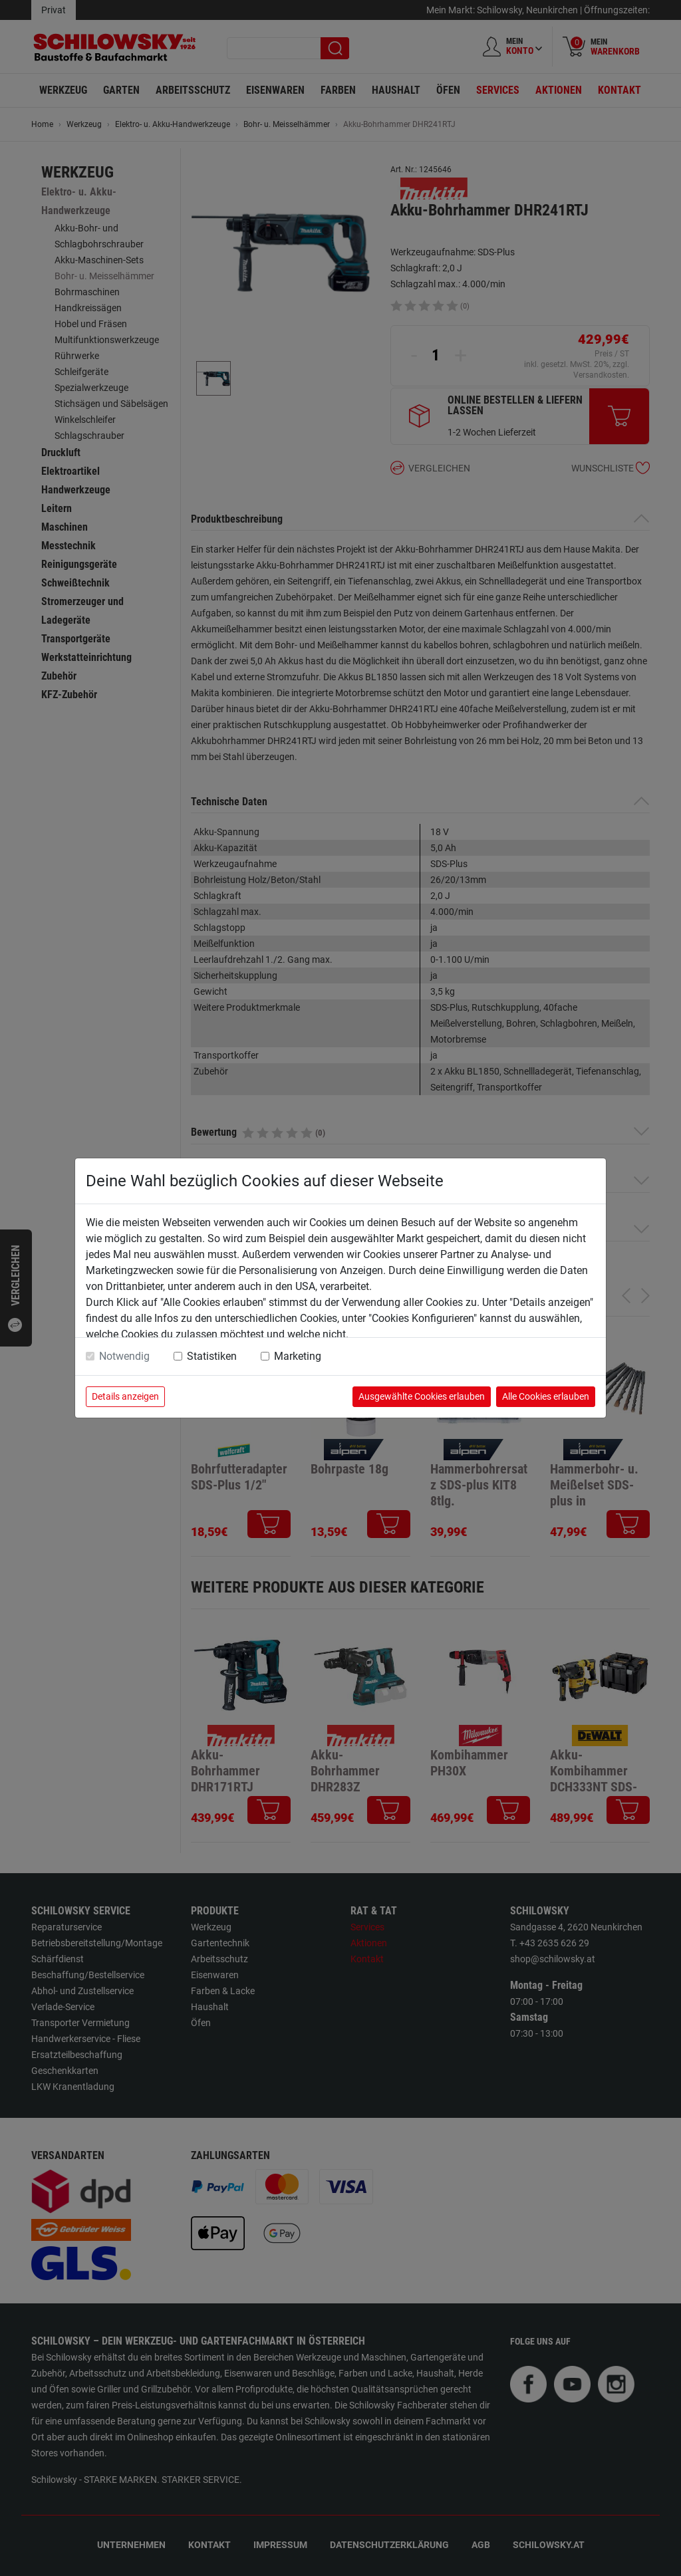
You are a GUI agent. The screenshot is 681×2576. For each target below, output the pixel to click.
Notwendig (124, 1356)
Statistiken (212, 1356)
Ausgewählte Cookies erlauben (421, 1396)
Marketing (297, 1356)
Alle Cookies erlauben (545, 1396)
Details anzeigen (125, 1396)
